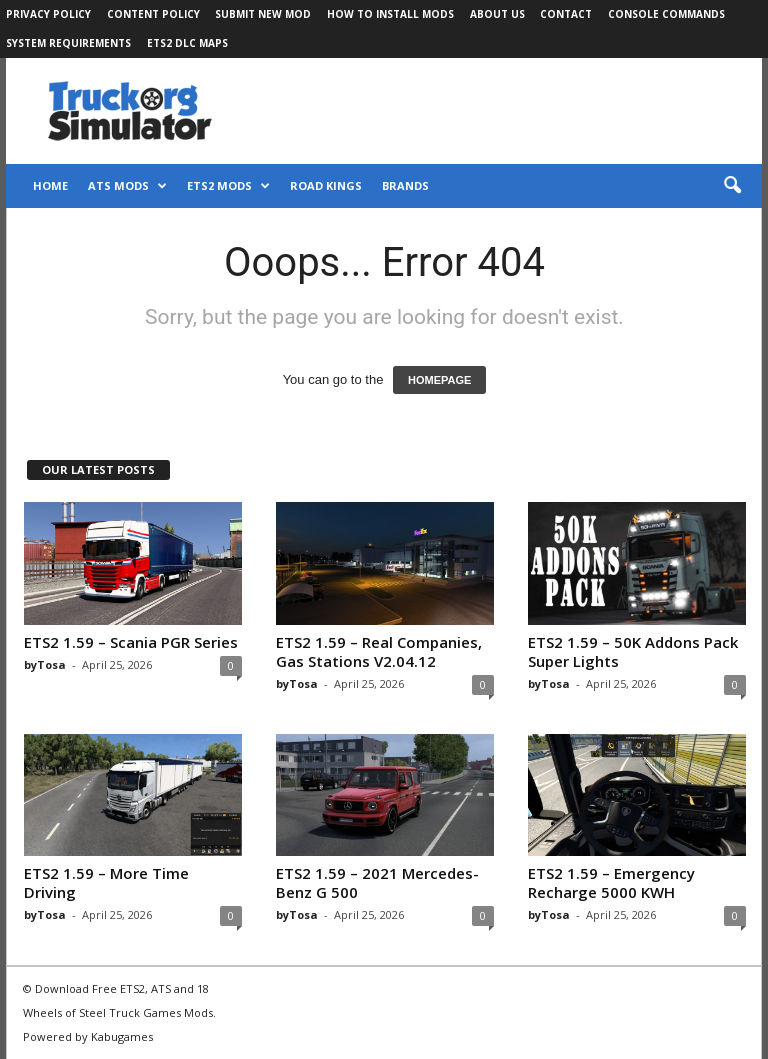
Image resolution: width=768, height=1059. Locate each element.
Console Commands (666, 14)
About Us (497, 14)
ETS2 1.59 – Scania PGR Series (131, 642)
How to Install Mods (390, 14)
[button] (732, 186)
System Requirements (68, 43)
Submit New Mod (263, 14)
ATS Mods (127, 186)
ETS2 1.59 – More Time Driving (106, 882)
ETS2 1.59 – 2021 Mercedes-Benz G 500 (377, 882)
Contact (566, 14)
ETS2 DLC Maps (187, 43)
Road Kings (326, 185)
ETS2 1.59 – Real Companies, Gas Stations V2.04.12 (379, 651)
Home (50, 185)
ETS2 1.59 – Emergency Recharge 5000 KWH (611, 882)
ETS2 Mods (228, 186)
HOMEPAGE (439, 380)
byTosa (45, 664)
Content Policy (153, 14)
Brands (405, 185)
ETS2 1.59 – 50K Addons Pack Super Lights (633, 651)
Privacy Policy (48, 14)
